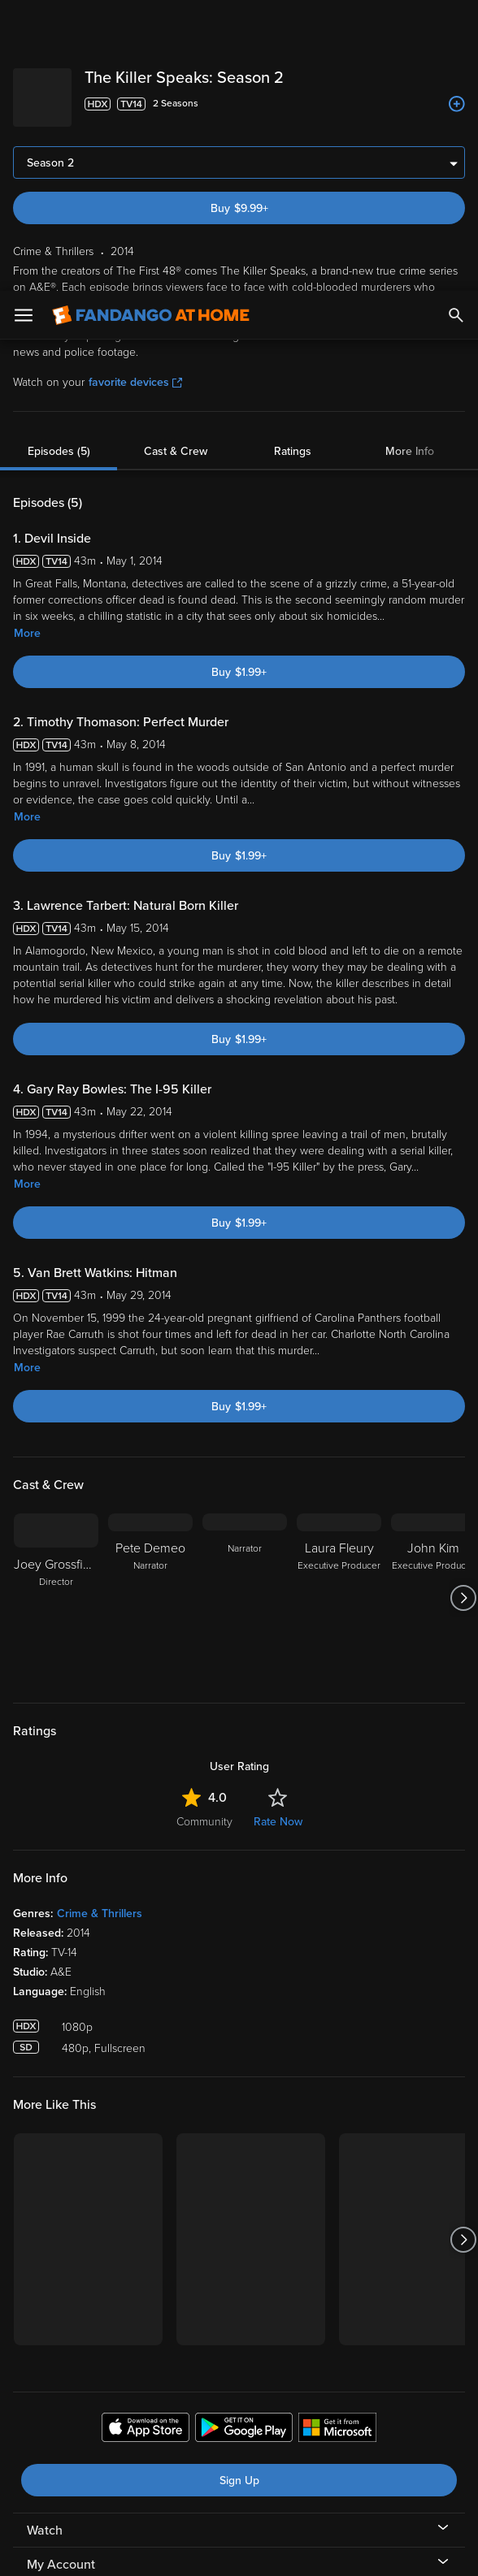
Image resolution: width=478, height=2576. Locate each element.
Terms (311, 2416)
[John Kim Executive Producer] (433, 1307)
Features (52, 2308)
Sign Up (239, 2190)
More (27, 342)
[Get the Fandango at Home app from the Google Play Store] (243, 2139)
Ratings (292, 160)
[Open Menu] (23, 24)
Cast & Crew (175, 160)
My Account (61, 2274)
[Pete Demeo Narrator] (150, 1307)
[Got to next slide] (463, 1307)
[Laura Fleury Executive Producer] (339, 1307)
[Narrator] (245, 1307)
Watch (45, 2240)
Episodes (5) (59, 160)
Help (40, 2342)
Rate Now (278, 1531)
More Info (409, 160)
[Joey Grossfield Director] (56, 1307)
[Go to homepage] (150, 24)
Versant (132, 2416)
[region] (239, 2484)
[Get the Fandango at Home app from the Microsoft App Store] (337, 2139)
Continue (297, 2550)
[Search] (456, 24)
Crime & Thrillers (99, 1623)
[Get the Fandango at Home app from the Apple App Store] (145, 2139)
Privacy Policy (122, 2433)
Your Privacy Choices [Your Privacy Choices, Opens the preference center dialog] (176, 2550)
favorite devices (135, 91)
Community (204, 1531)
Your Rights (229, 2448)
